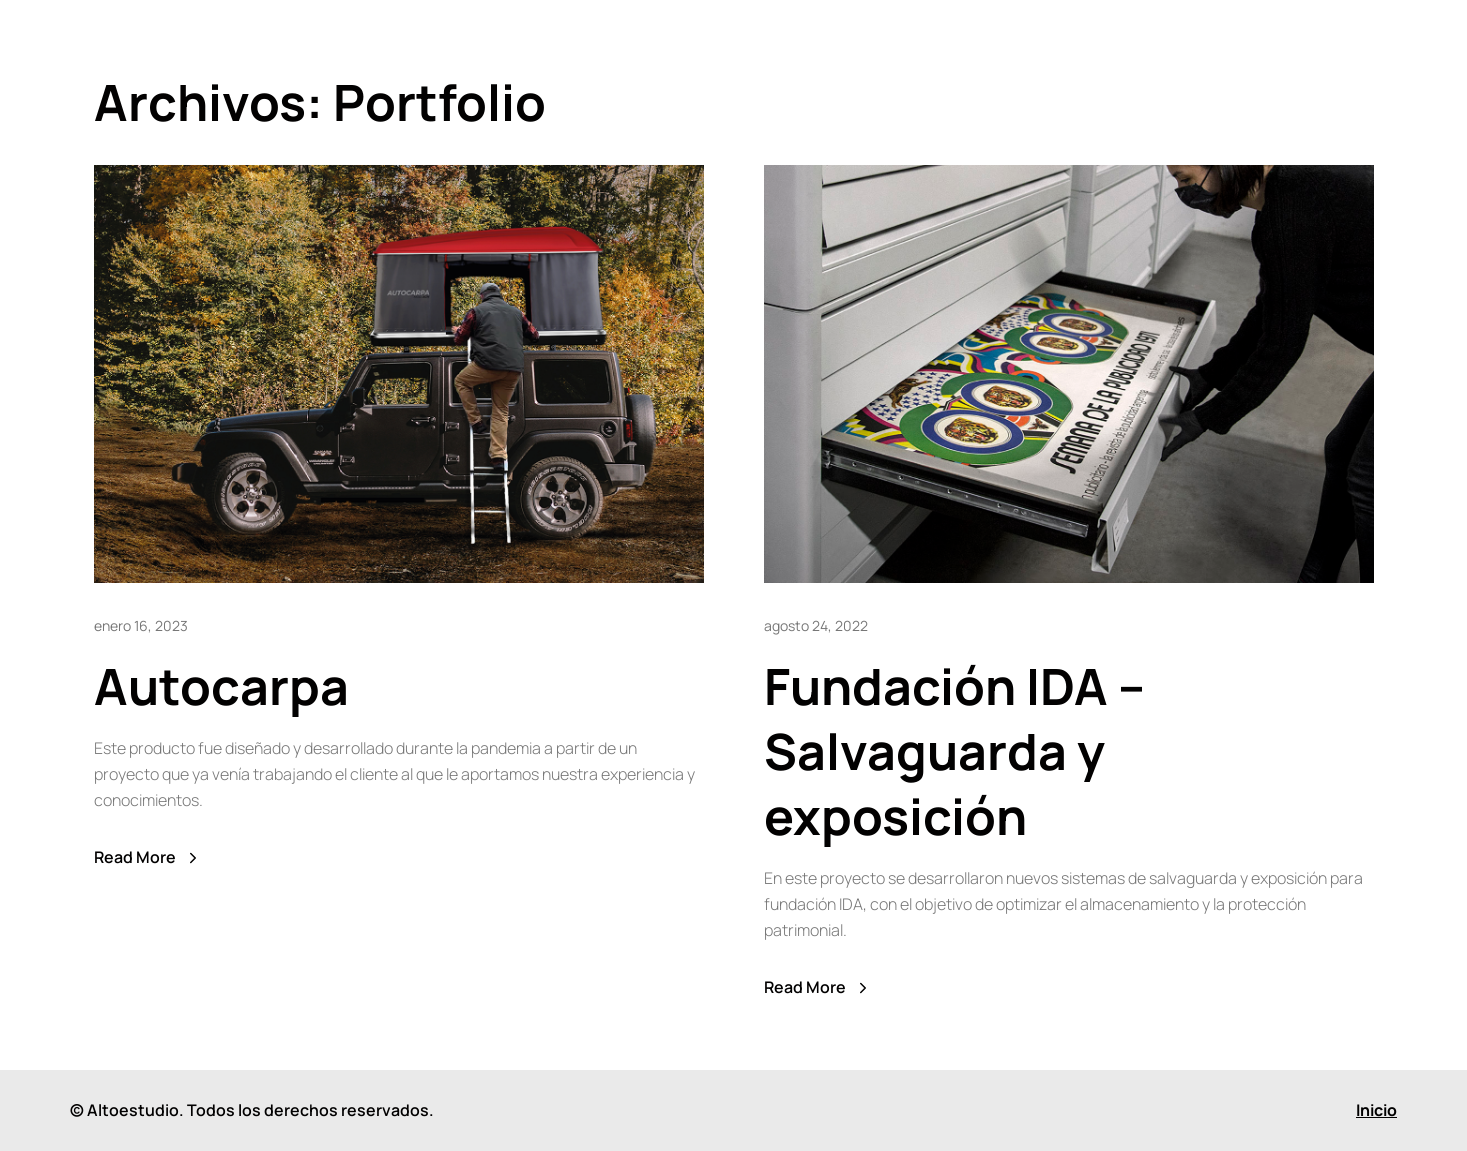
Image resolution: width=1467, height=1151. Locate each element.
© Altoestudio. (127, 1110)
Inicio (1376, 1110)
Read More (148, 857)
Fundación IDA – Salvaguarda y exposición (954, 751)
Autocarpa (221, 686)
